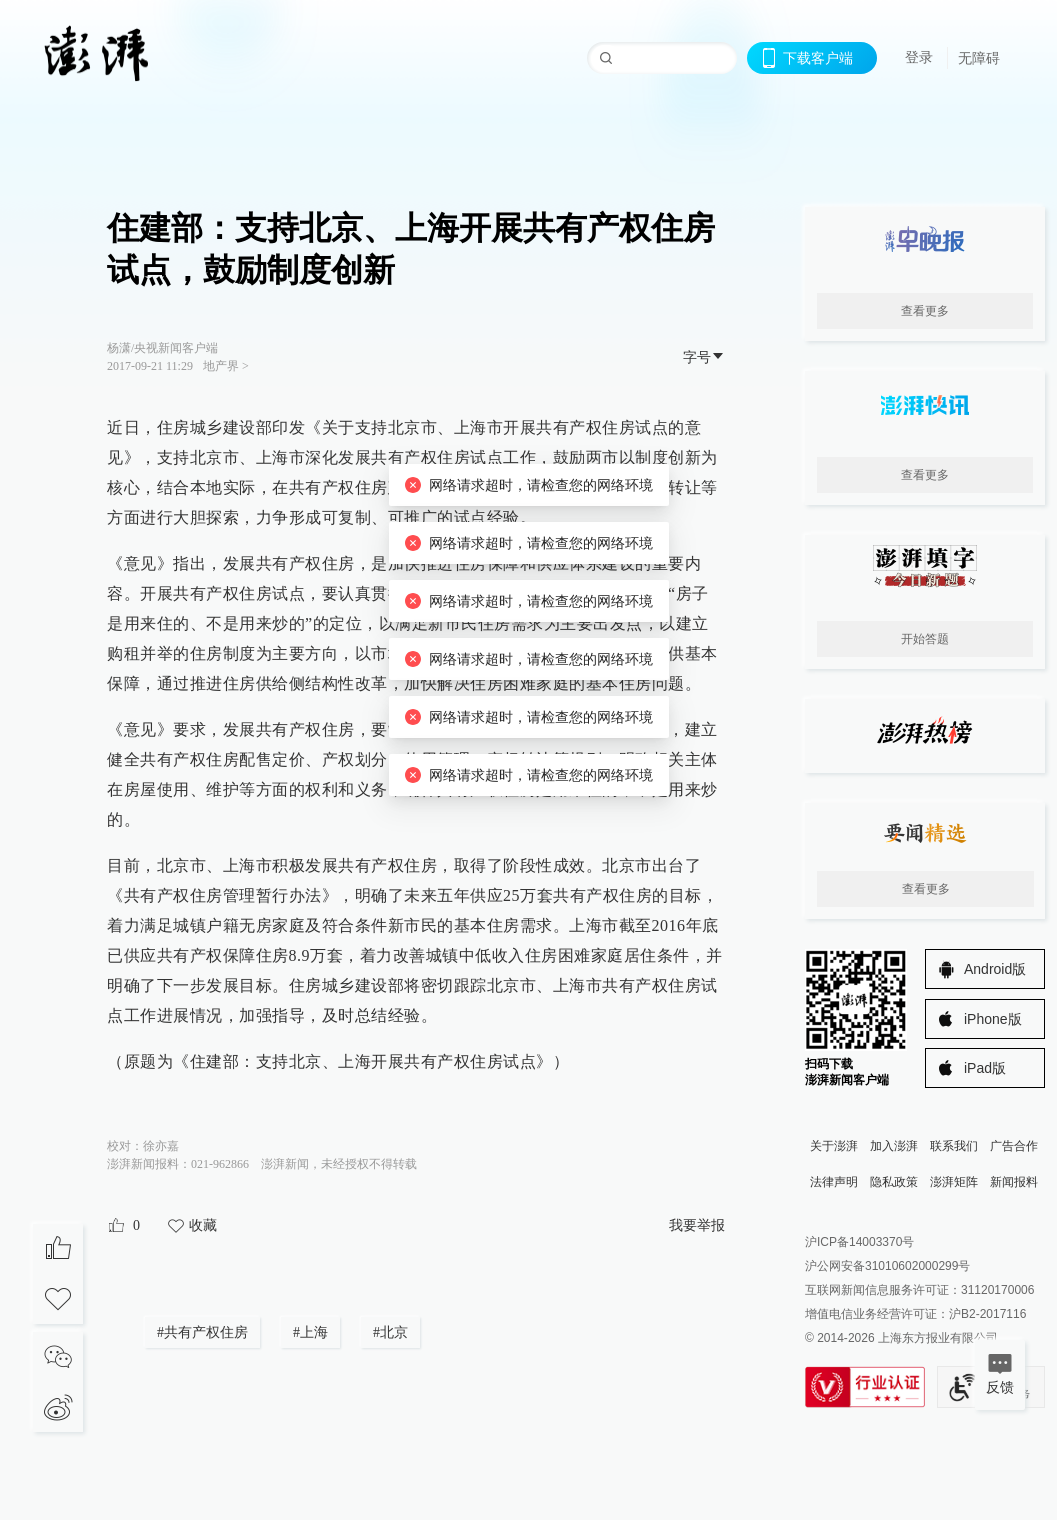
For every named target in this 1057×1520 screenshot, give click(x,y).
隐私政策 (894, 1182)
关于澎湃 (834, 1146)
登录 (919, 57)
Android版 (995, 969)
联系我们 (954, 1146)
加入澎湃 (894, 1146)
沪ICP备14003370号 (859, 1242)
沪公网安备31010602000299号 (887, 1266)
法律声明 (834, 1182)
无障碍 (979, 58)
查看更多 (925, 311)
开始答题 (925, 639)
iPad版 (985, 1068)
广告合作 (1014, 1146)
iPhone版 (993, 1019)
